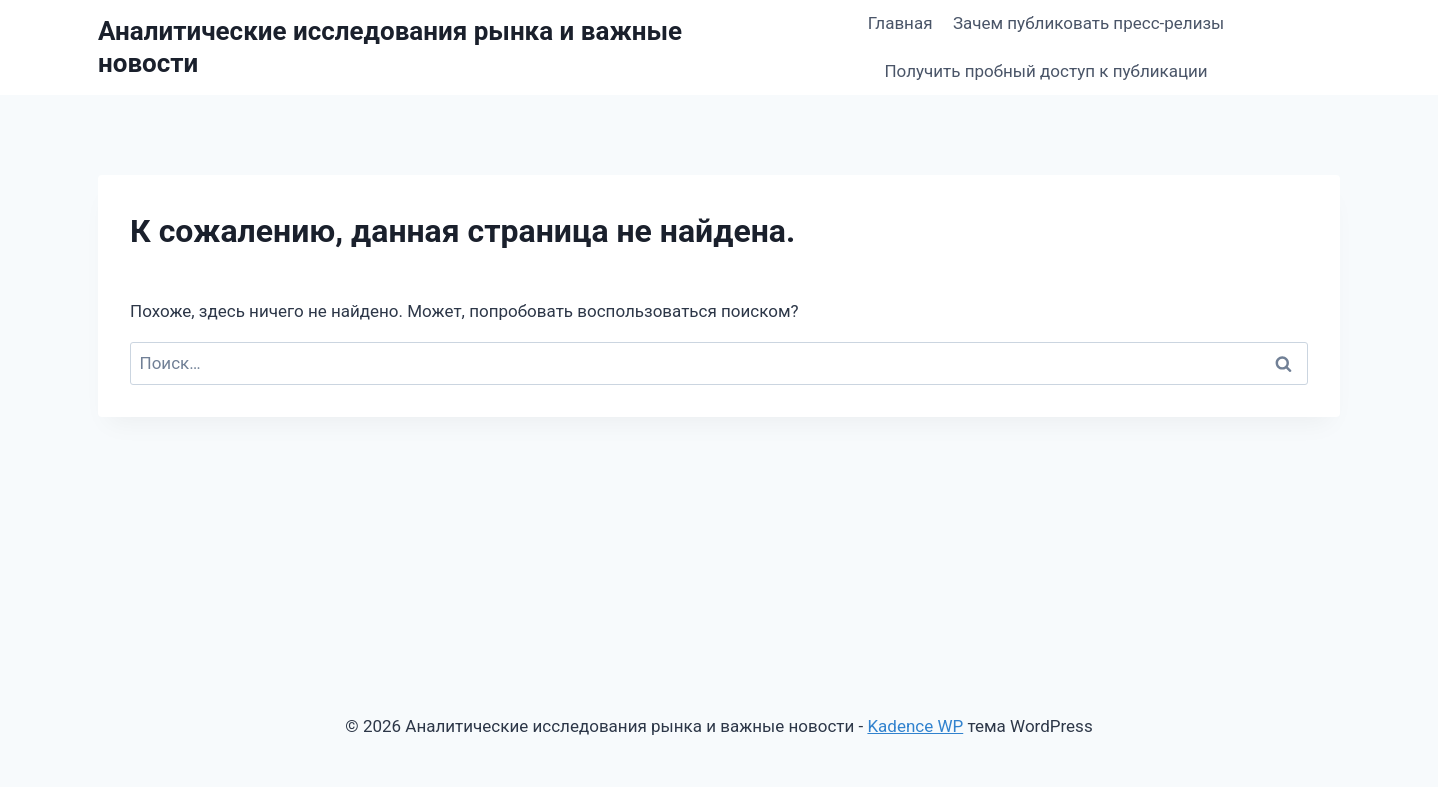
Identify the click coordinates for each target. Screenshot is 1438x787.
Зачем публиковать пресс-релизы (1088, 23)
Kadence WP (915, 726)
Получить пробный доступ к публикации (1045, 71)
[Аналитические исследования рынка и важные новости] (425, 47)
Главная (900, 23)
